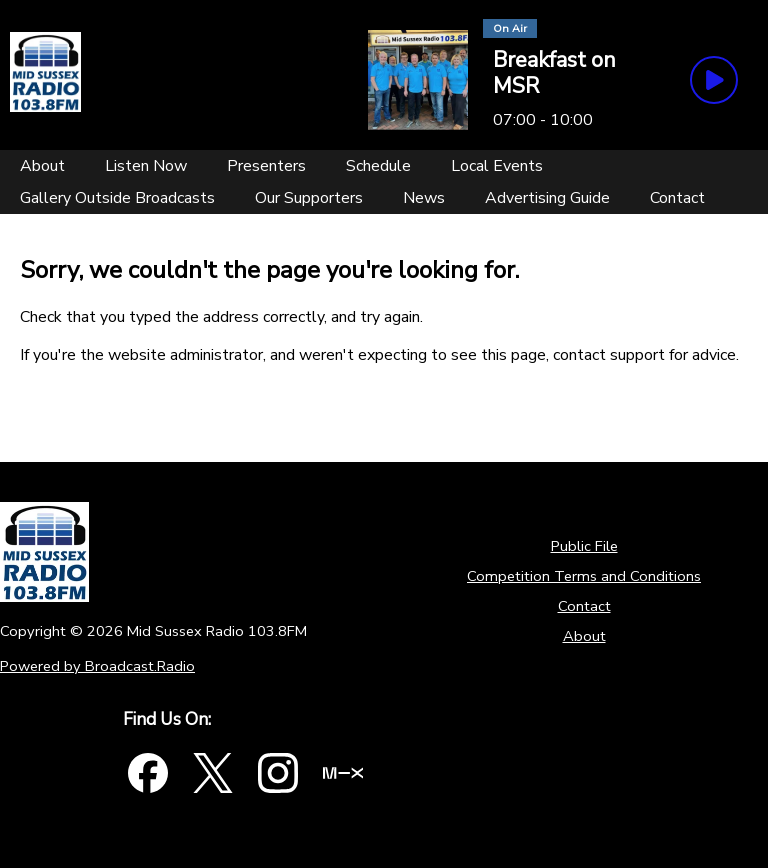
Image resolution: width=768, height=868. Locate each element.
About (584, 636)
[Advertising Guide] (547, 198)
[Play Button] (714, 80)
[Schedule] (378, 166)
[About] (42, 166)
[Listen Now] (146, 166)
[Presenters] (266, 166)
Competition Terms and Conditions (584, 576)
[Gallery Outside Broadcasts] (117, 198)
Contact (584, 606)
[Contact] (677, 198)
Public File (584, 546)
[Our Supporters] (309, 198)
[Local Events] (497, 166)
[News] (424, 198)
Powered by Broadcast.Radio (97, 666)
